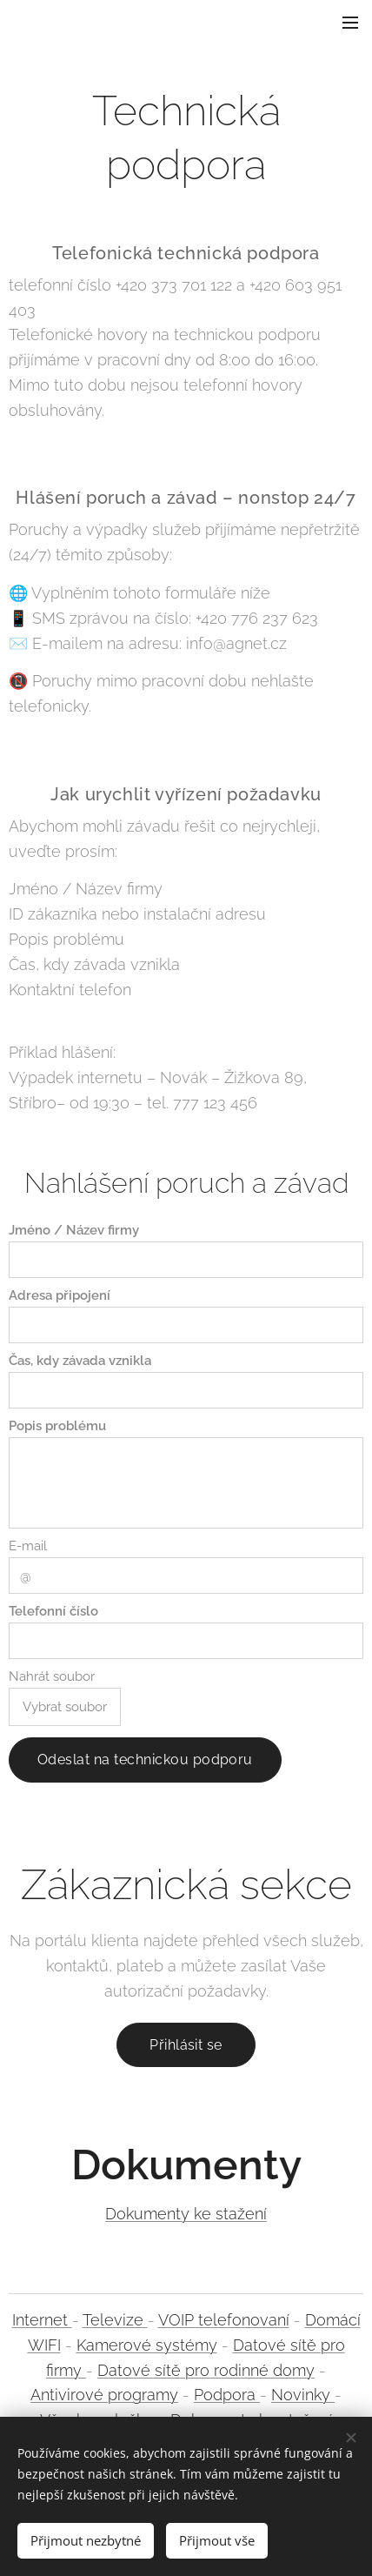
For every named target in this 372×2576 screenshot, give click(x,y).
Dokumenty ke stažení (186, 2214)
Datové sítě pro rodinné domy (206, 2370)
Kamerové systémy (146, 2345)
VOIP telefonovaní (223, 2320)
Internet (42, 2320)
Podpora (227, 2395)
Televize (115, 2320)
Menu (350, 22)
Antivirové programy (104, 2395)
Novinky (303, 2395)
